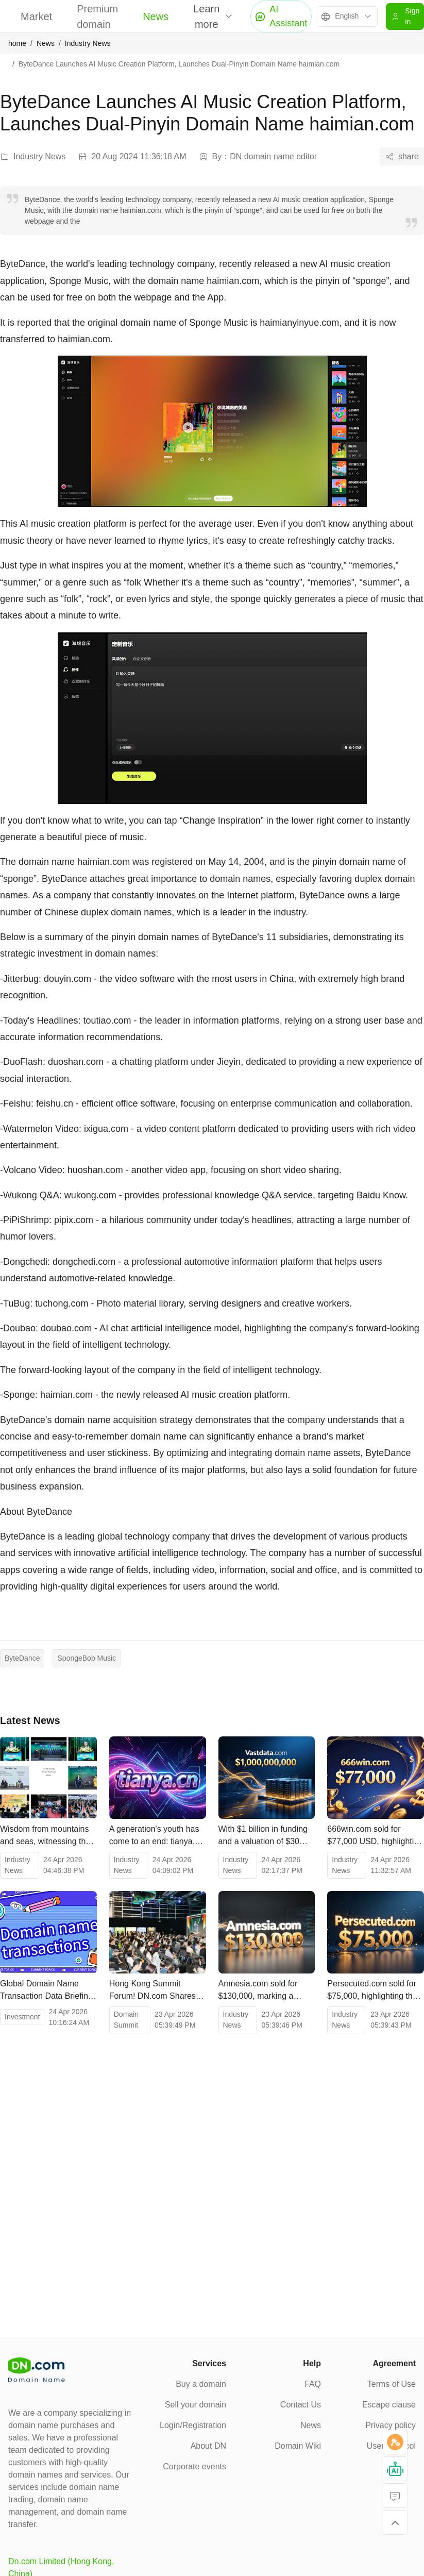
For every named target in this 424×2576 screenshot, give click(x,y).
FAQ (312, 2384)
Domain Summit (126, 2019)
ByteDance (22, 1658)
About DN (208, 2445)
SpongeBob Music (86, 1658)
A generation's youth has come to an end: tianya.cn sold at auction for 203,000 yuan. (156, 1836)
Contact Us (300, 2404)
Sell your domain (195, 2404)
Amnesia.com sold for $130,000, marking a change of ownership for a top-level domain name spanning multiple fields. (265, 1990)
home (17, 43)
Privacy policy (390, 2425)
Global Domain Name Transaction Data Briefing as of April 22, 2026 (46, 1990)
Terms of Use (391, 2384)
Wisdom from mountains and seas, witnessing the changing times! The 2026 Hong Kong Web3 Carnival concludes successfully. (47, 1836)
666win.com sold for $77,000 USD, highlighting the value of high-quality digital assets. (375, 1836)
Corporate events (194, 2466)
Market (36, 16)
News (155, 16)
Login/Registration (193, 2425)
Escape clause (389, 2404)
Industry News (88, 43)
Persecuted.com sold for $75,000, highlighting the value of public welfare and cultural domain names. (372, 1990)
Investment (22, 2017)
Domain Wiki (298, 2445)
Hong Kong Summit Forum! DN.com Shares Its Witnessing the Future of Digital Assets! (154, 1990)
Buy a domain (201, 2384)
